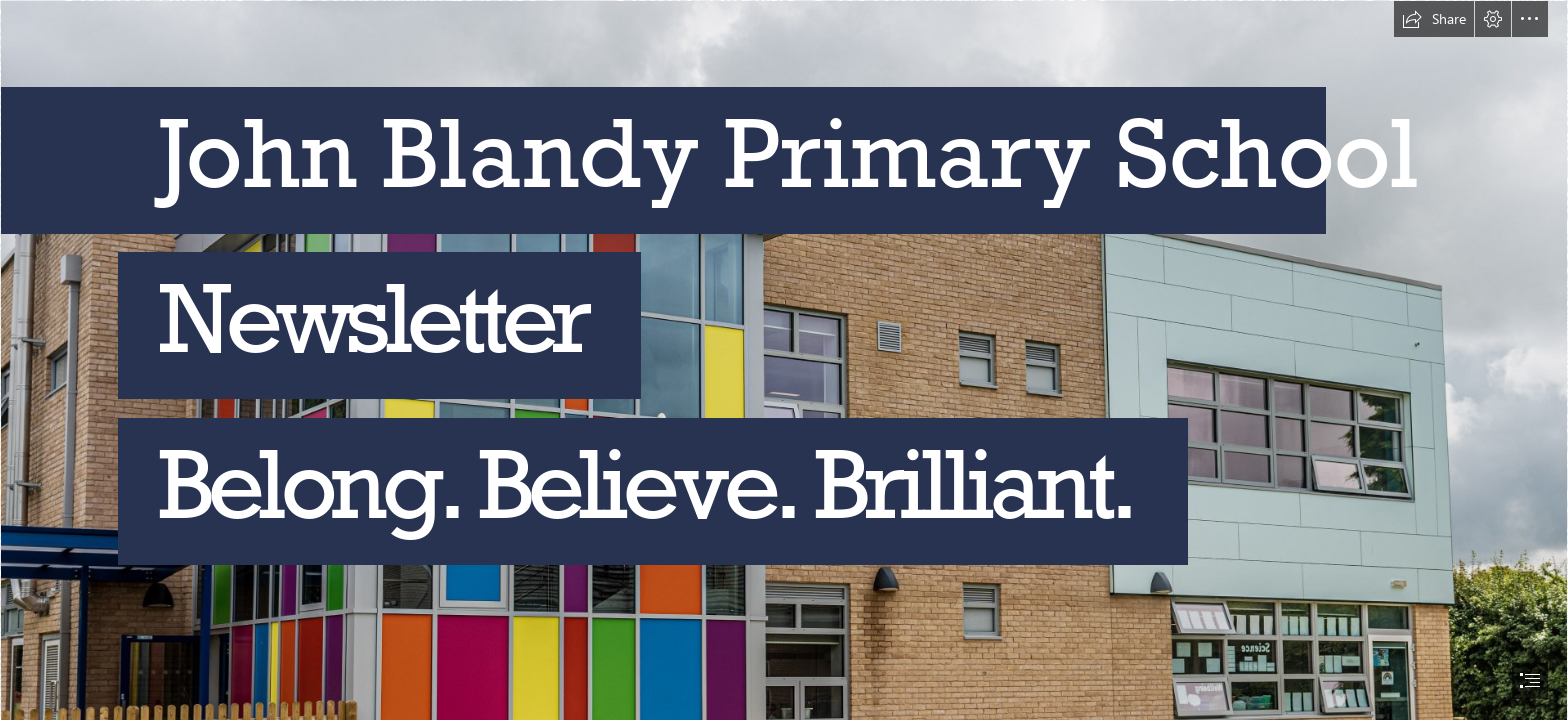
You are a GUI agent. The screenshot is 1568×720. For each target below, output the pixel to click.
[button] (1434, 19)
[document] (784, 360)
